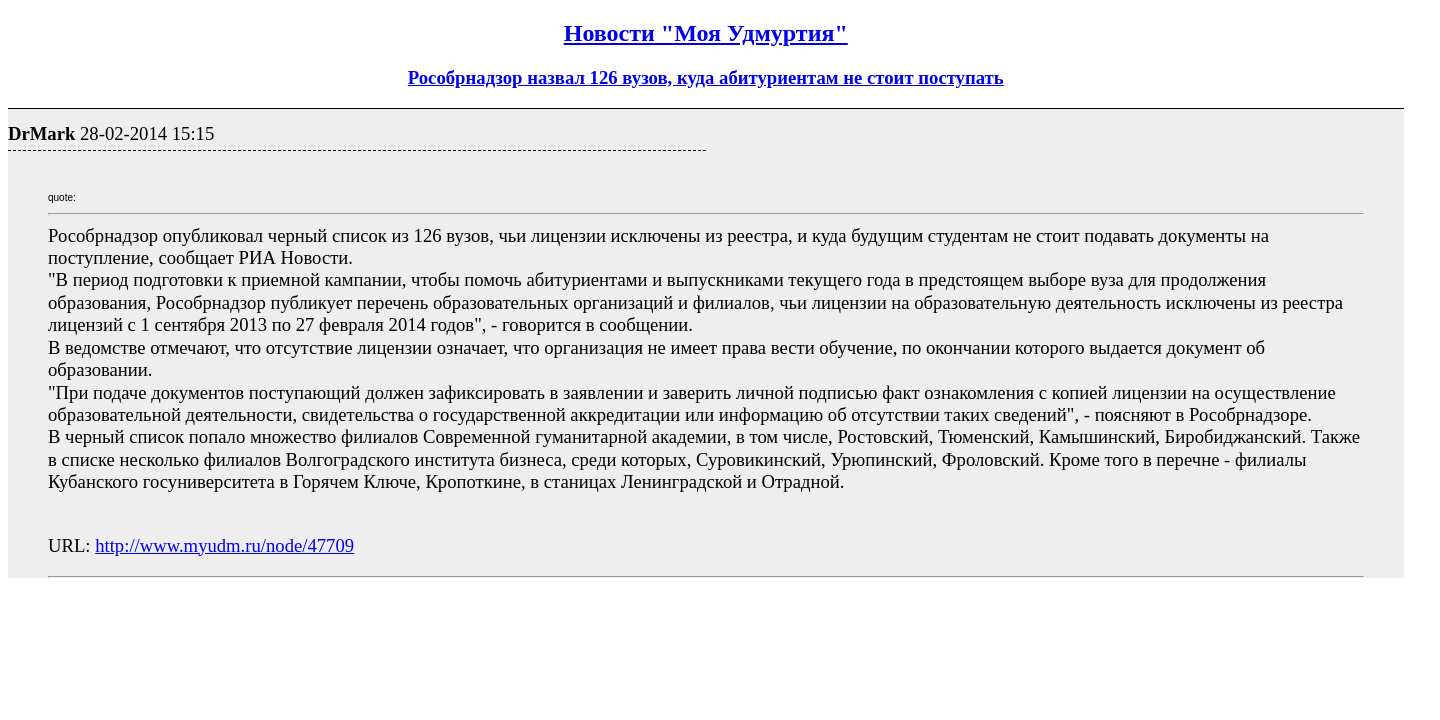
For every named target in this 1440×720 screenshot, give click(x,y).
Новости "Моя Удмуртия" (706, 33)
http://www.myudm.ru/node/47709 (224, 545)
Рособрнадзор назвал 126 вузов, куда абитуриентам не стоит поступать (706, 77)
